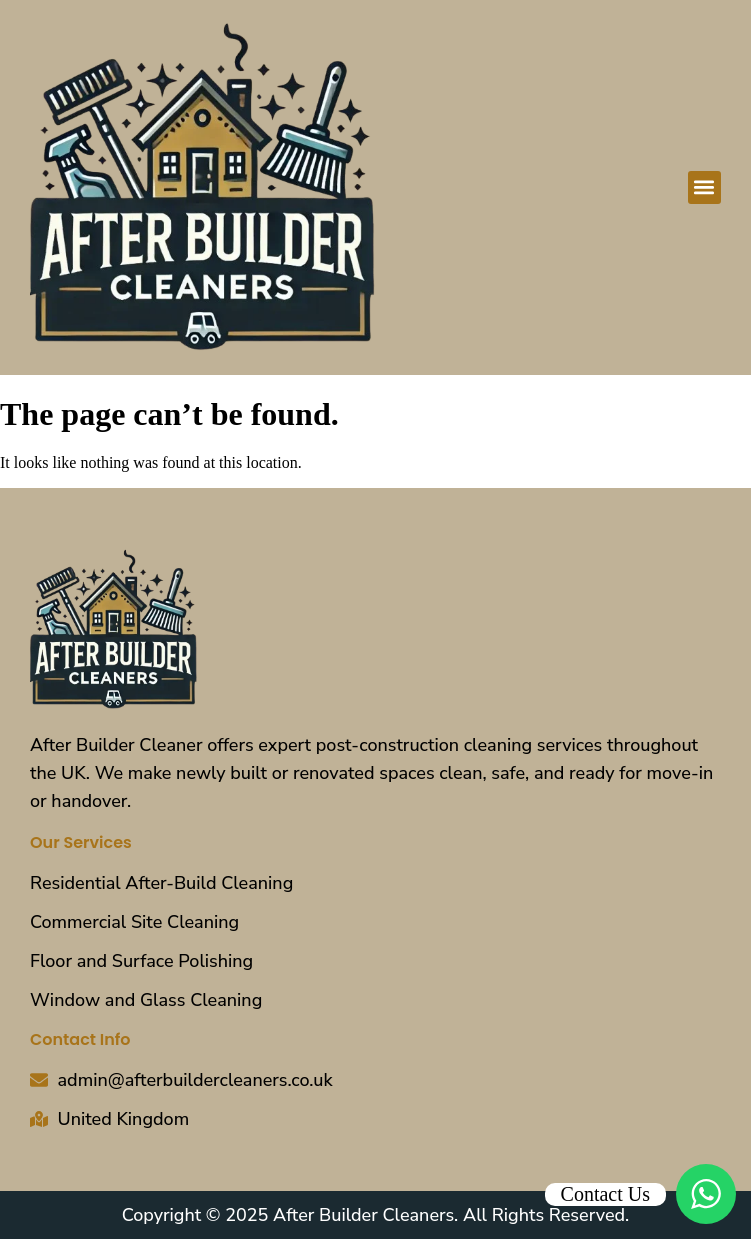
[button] (704, 187)
